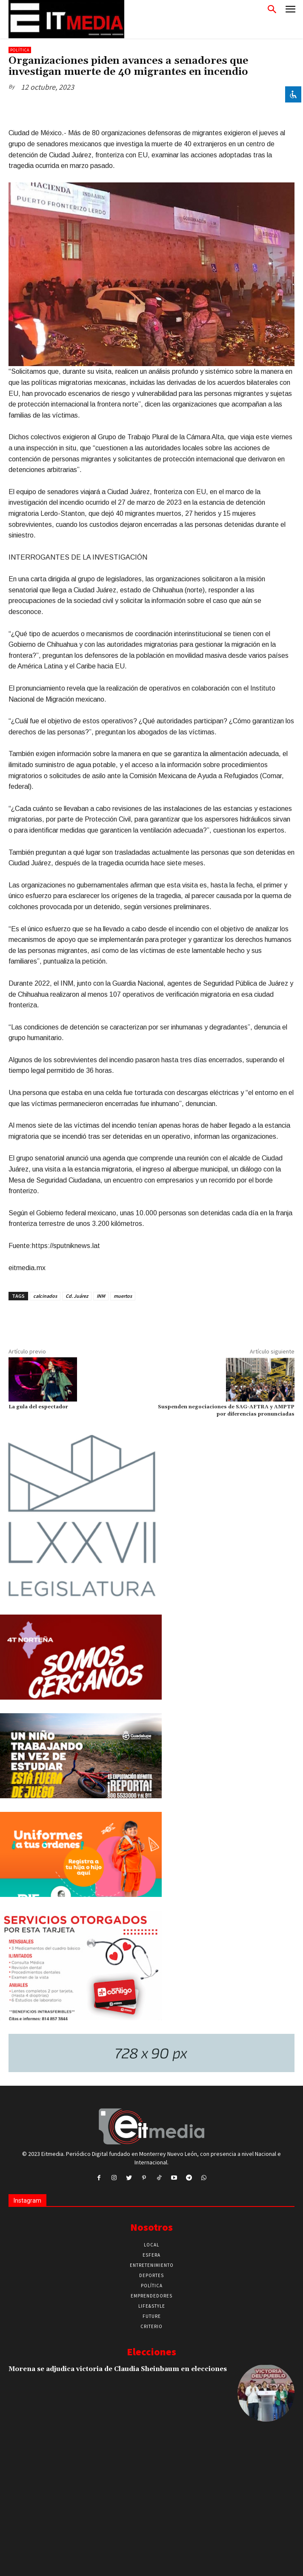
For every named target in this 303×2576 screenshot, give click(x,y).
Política (20, 50)
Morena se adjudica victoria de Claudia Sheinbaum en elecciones (118, 2369)
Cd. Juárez (77, 1296)
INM (101, 1296)
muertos (123, 1296)
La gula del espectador (38, 1407)
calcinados (45, 1296)
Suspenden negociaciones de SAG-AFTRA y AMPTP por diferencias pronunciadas (226, 1410)
